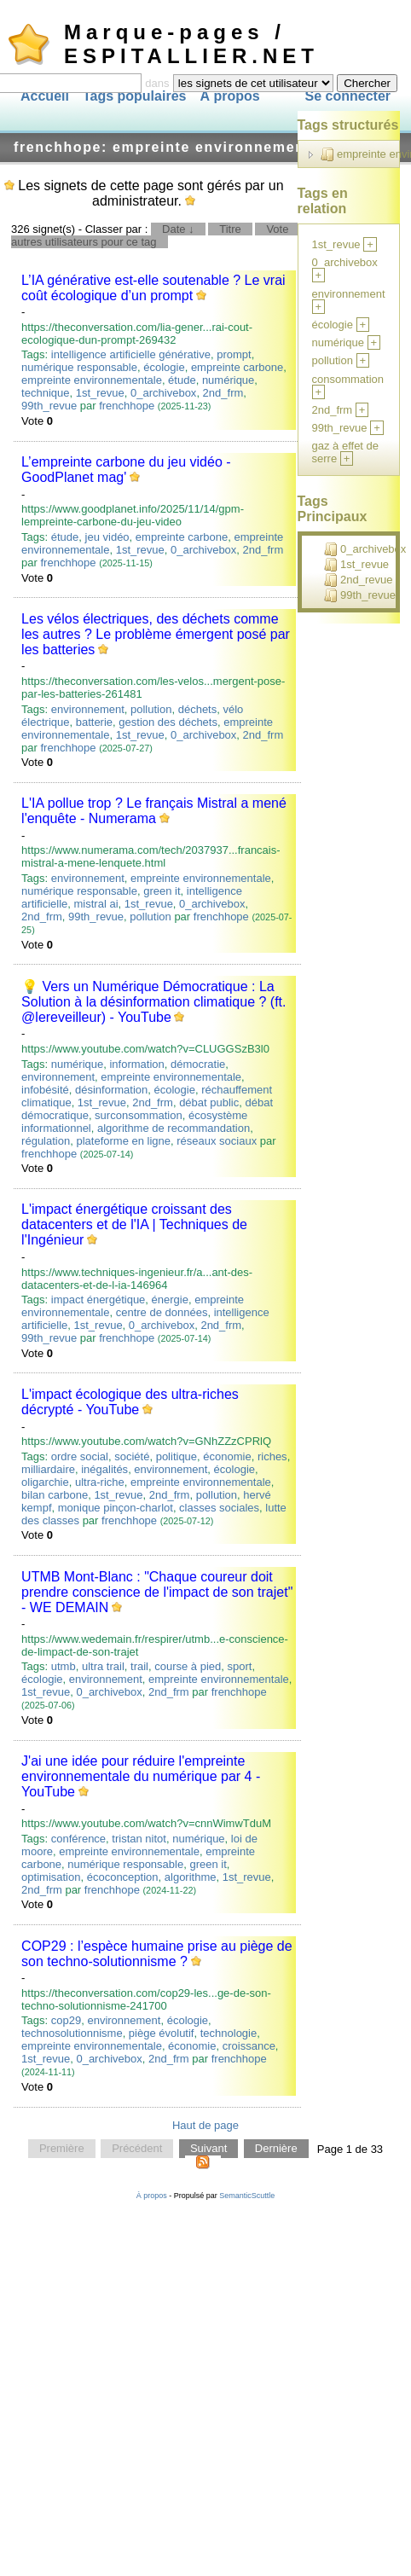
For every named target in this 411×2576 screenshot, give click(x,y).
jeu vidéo (107, 537)
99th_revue (49, 405)
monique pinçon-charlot (115, 1507)
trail (139, 1666)
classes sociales (219, 1507)
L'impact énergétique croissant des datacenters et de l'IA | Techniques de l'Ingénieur (134, 1224)
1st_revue (100, 392)
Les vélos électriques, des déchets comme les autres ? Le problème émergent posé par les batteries (155, 634)
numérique (228, 380)
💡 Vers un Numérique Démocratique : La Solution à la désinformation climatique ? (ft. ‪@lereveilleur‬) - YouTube (153, 1001)
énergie (170, 1299)
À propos (229, 96)
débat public (209, 1102)
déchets (197, 709)
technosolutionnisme (72, 2033)
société (131, 1456)
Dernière (276, 2149)
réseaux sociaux (217, 1140)
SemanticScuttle (247, 2195)
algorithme (191, 1877)
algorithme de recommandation (173, 1128)
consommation (348, 379)
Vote (277, 229)
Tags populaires (135, 96)
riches (272, 1456)
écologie (163, 367)
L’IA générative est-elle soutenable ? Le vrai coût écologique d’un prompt (153, 288)
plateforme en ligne (123, 1140)
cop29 (66, 2020)
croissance (249, 2045)
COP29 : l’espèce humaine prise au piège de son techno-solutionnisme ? (156, 1954)
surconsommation (138, 1115)
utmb (63, 1666)
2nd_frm (223, 392)
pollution (150, 709)
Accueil (44, 96)
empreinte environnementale (91, 380)
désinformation (111, 1089)
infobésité (45, 1089)
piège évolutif (161, 2033)
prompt (234, 354)
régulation (45, 1140)
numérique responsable (79, 367)
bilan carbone (54, 1494)
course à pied (187, 1666)
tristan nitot (139, 1838)
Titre (230, 229)
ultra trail (103, 1666)
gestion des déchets (168, 722)
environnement (87, 709)
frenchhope (126, 405)
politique (176, 1456)
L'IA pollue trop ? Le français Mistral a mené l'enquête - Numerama (154, 811)
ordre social (79, 1456)
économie (227, 1456)
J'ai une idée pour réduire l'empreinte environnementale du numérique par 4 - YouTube (140, 1776)
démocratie (198, 1064)
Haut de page (205, 2125)
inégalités (104, 1469)
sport (240, 1666)
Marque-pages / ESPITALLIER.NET (191, 43)
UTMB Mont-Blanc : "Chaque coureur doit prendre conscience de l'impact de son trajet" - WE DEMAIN (156, 1592)
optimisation (50, 1877)
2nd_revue (358, 580)
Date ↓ (178, 229)
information (136, 1064)
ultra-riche (99, 1482)
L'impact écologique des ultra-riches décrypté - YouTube (130, 1402)
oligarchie (45, 1482)
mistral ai (96, 903)
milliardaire (48, 1469)
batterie (94, 722)
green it (161, 891)
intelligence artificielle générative (131, 354)
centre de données (162, 1312)
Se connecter (348, 96)
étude (182, 380)
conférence (78, 1838)
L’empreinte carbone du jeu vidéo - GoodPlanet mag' (126, 469)
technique (45, 392)
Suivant (208, 2149)
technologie (229, 2033)
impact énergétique (98, 1299)
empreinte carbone (237, 367)
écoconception (123, 1877)
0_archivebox (163, 392)
